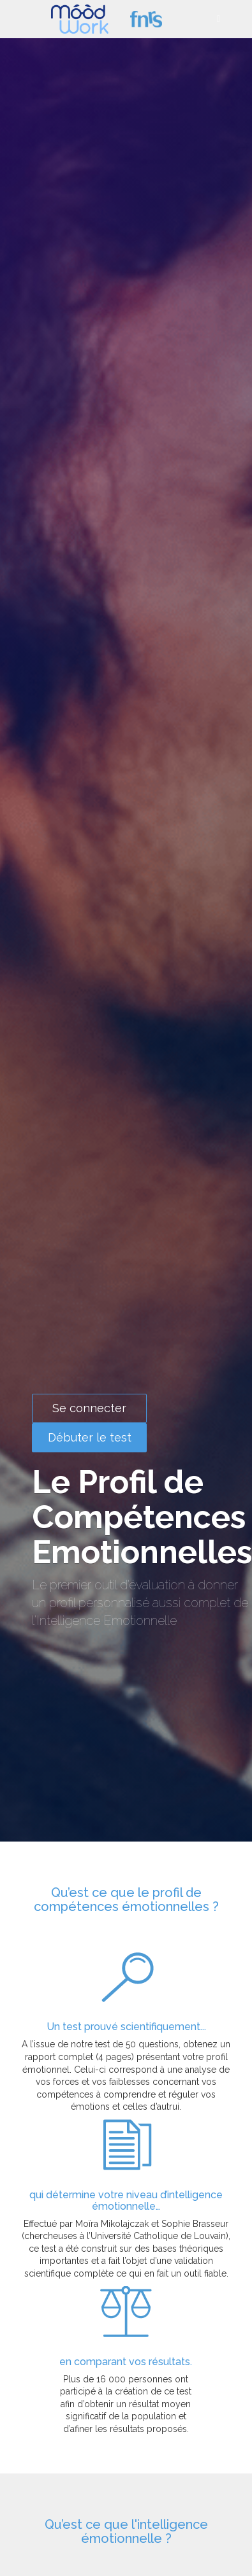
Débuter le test (89, 1437)
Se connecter (89, 1408)
